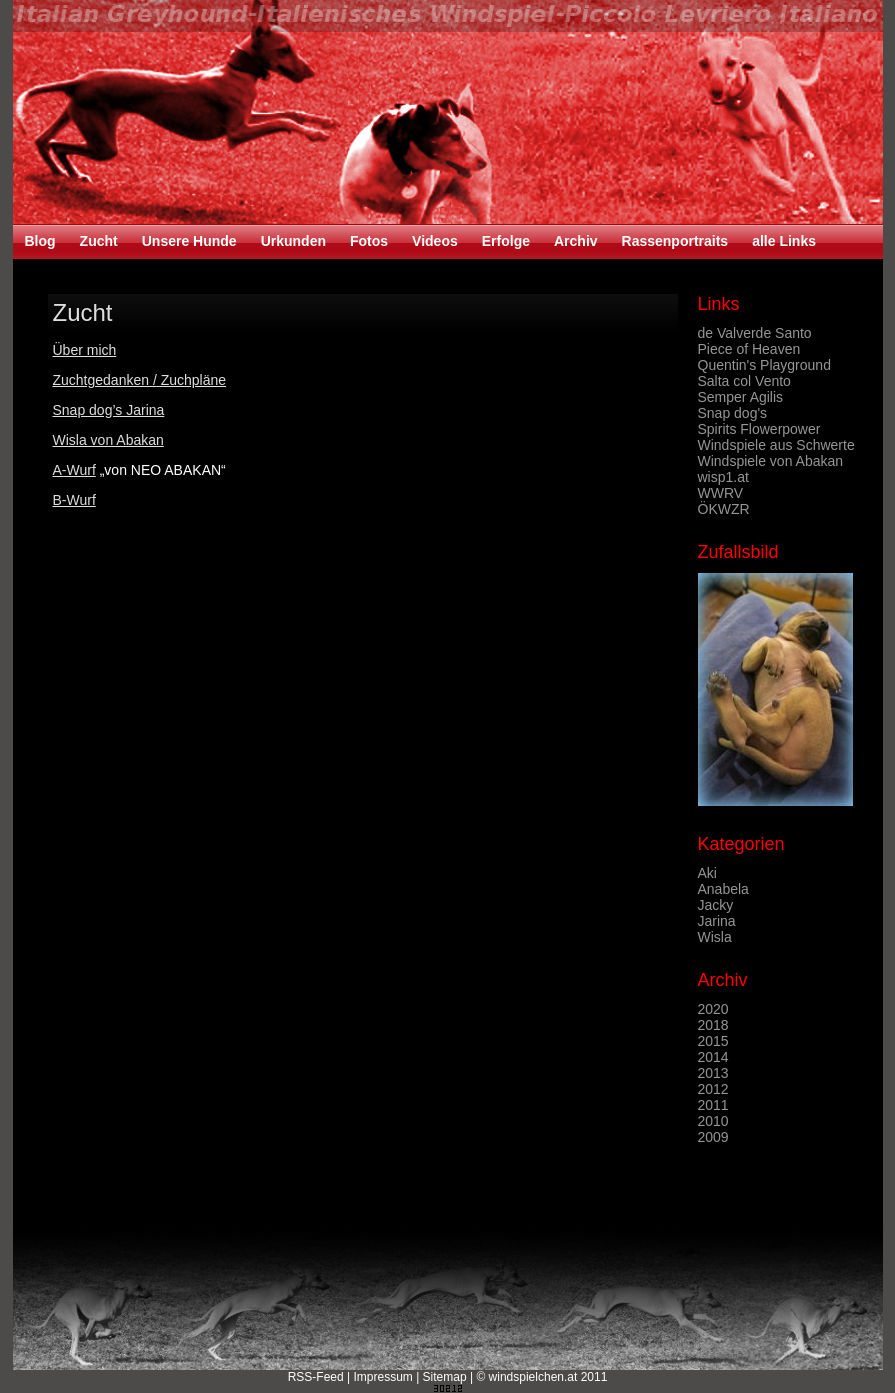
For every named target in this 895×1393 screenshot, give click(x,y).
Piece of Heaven (749, 349)
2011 (713, 1105)
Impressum (382, 1377)
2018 (713, 1025)
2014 (713, 1057)
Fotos (369, 241)
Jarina (717, 921)
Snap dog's (733, 413)
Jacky (716, 905)
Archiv (576, 241)
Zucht (99, 241)
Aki (707, 873)
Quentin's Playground (764, 365)
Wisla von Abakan (108, 440)
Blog (40, 241)
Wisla (715, 937)
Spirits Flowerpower (759, 429)
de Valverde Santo (755, 333)
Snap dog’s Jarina (109, 410)
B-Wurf (74, 500)
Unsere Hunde (189, 241)
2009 (713, 1137)
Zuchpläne (191, 380)
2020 (713, 1009)
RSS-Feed (316, 1377)
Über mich (85, 350)
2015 (713, 1041)
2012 (713, 1089)
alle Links (784, 241)
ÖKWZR (724, 509)
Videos (435, 241)
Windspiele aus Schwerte (776, 445)
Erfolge (506, 241)
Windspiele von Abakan (771, 461)
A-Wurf (74, 470)
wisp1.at (723, 477)
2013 (713, 1073)
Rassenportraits (675, 241)
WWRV (721, 493)
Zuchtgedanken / (105, 380)
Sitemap (445, 1377)
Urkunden (293, 241)
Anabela (723, 889)
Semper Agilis (741, 397)
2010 (713, 1121)
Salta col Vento (744, 381)
